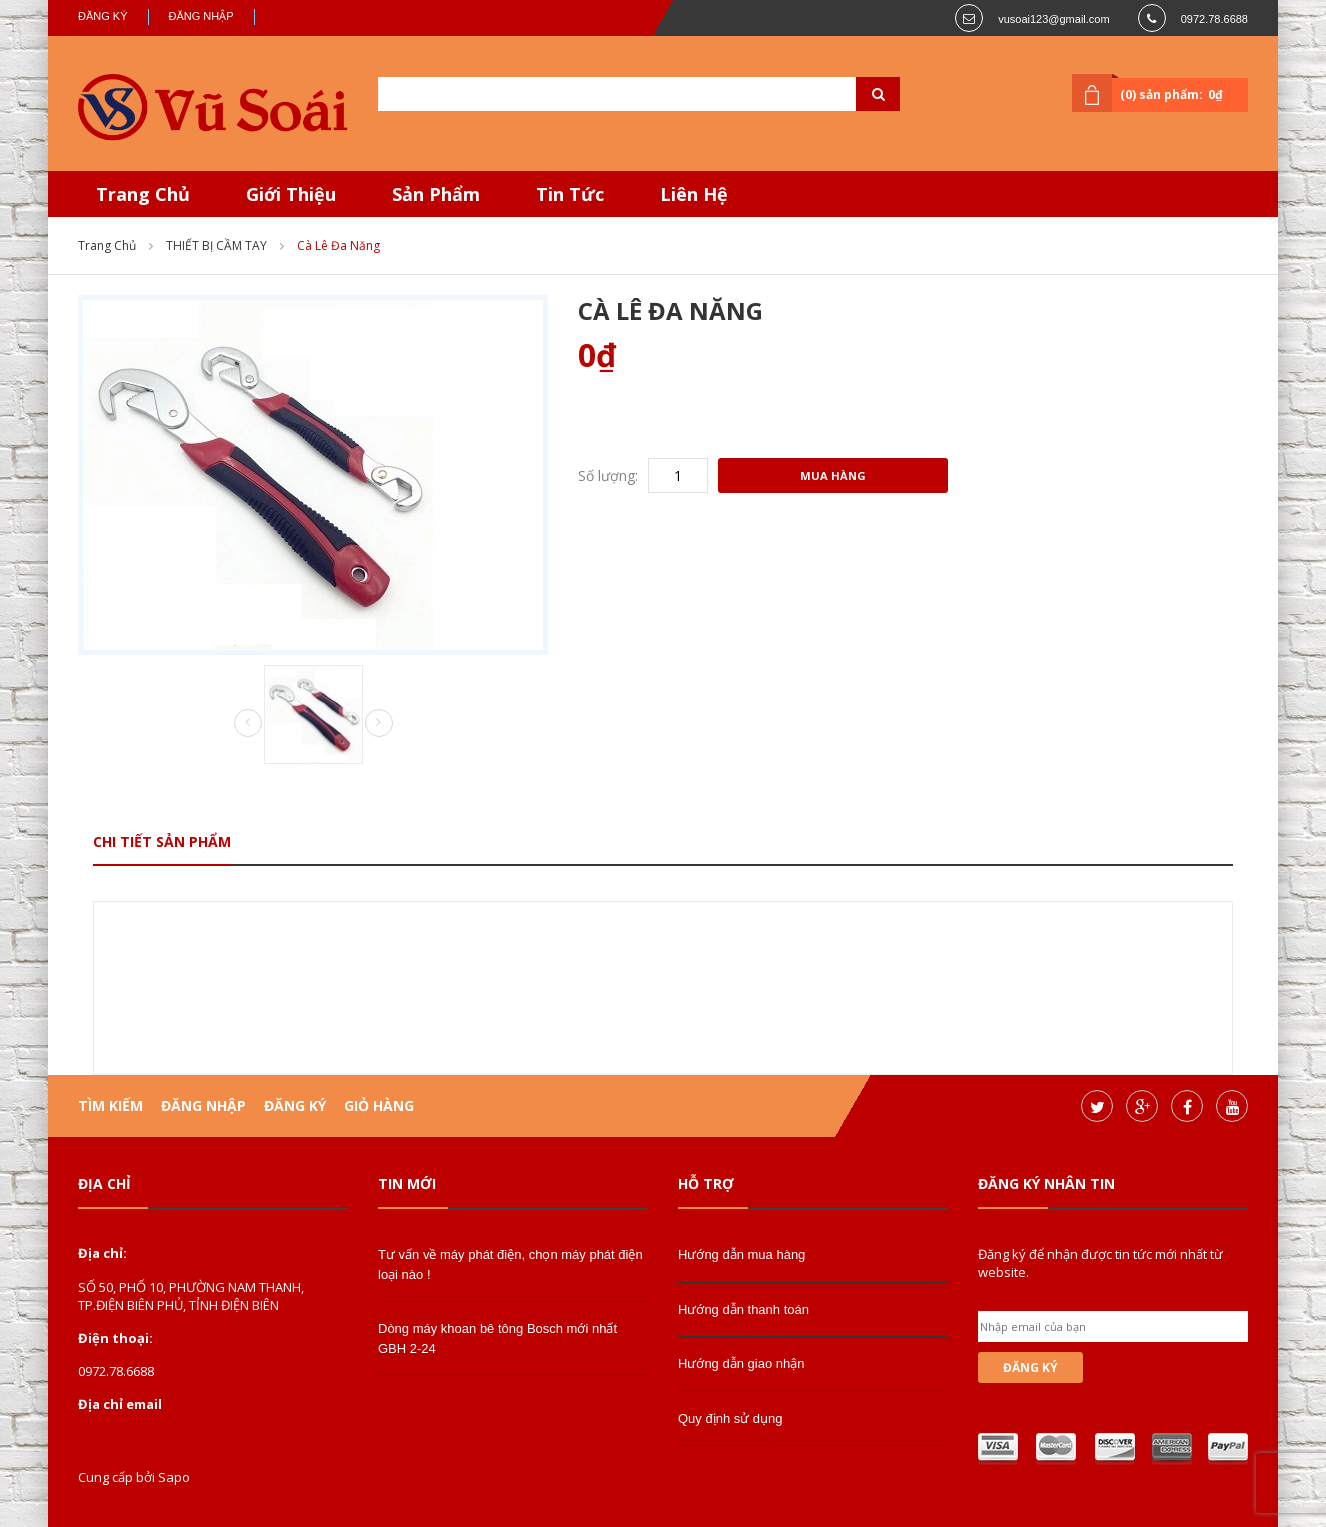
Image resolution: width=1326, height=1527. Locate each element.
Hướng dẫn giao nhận (741, 1363)
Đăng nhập (201, 16)
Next (379, 723)
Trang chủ (107, 245)
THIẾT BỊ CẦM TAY (216, 245)
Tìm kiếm (110, 1105)
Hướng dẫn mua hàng (741, 1254)
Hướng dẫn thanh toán (743, 1309)
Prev (248, 724)
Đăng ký (103, 16)
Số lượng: (608, 475)
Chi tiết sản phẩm (162, 841)
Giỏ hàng (379, 1105)
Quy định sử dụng (730, 1418)
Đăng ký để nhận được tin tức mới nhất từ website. (1100, 1263)
